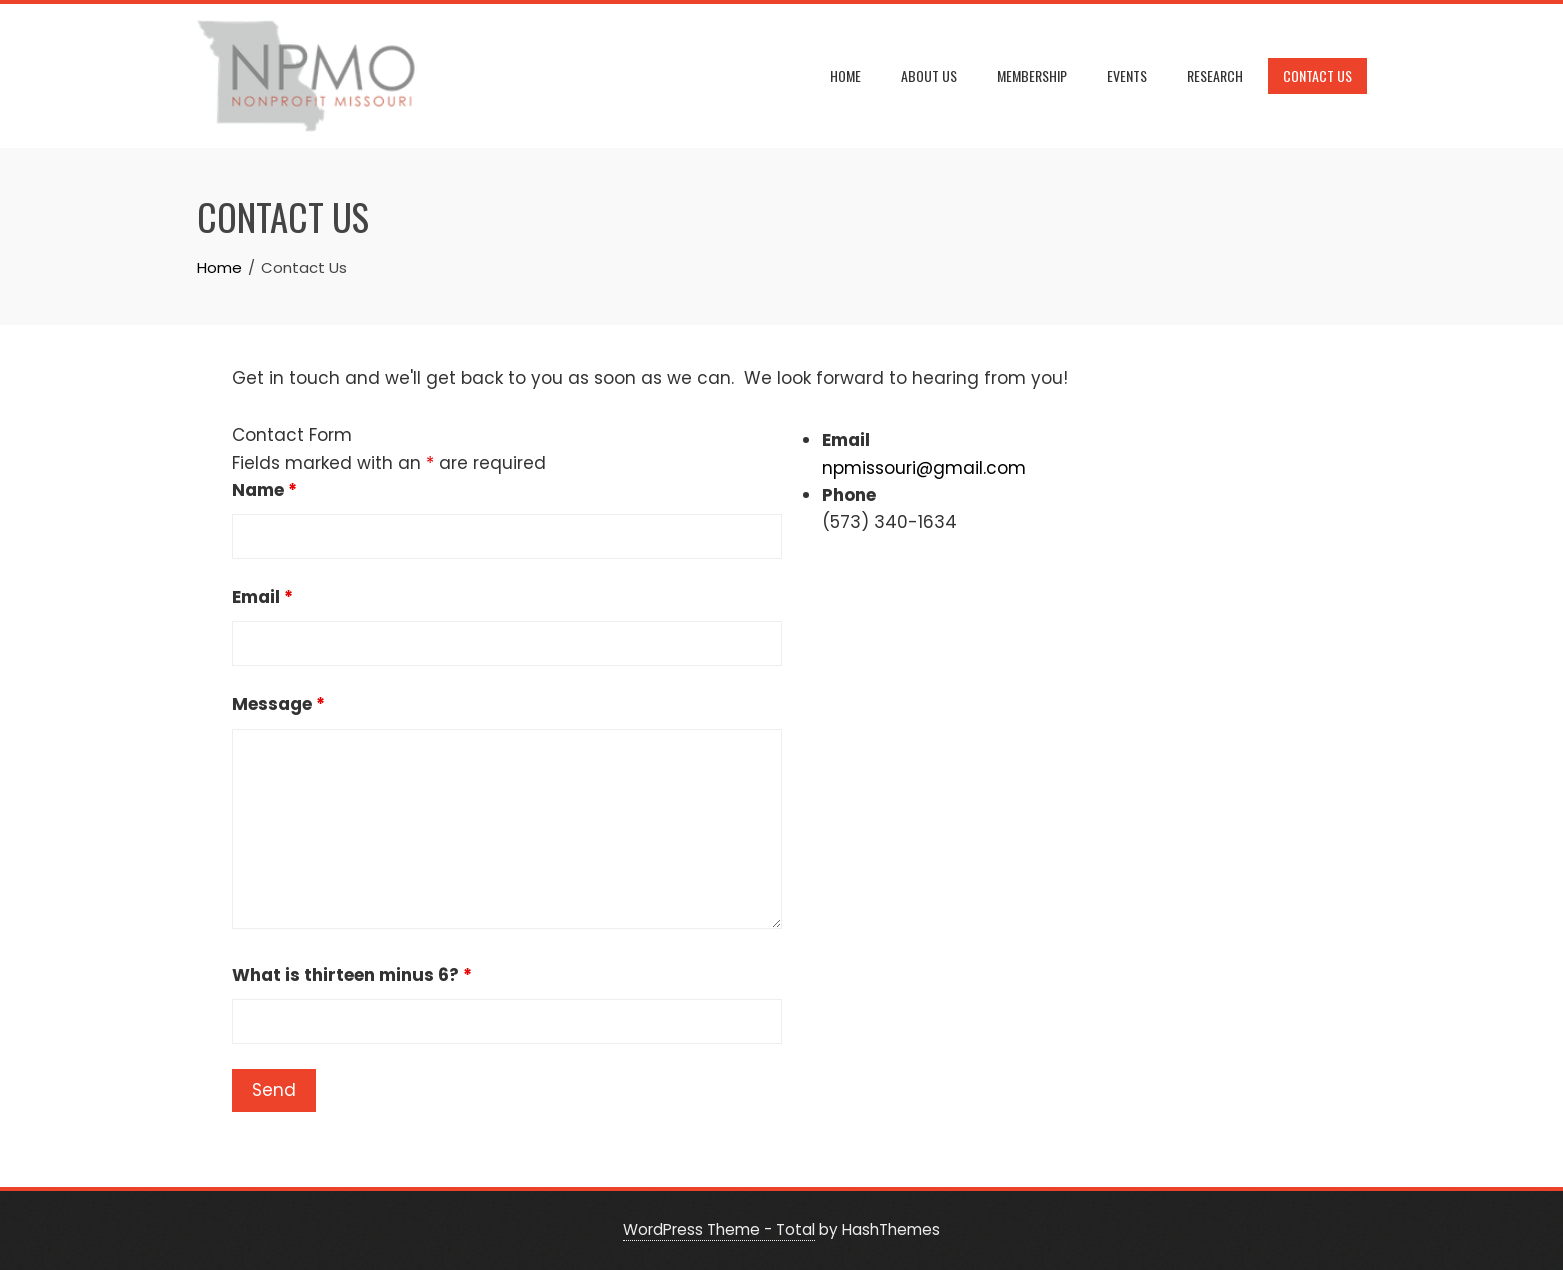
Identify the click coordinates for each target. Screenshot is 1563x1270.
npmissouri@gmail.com (924, 468)
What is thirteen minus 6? (352, 975)
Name (264, 490)
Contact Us (1317, 75)
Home (845, 75)
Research (1215, 75)
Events (1127, 75)
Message (278, 704)
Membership (1032, 75)
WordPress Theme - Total (719, 1229)
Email (262, 597)
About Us (929, 75)
